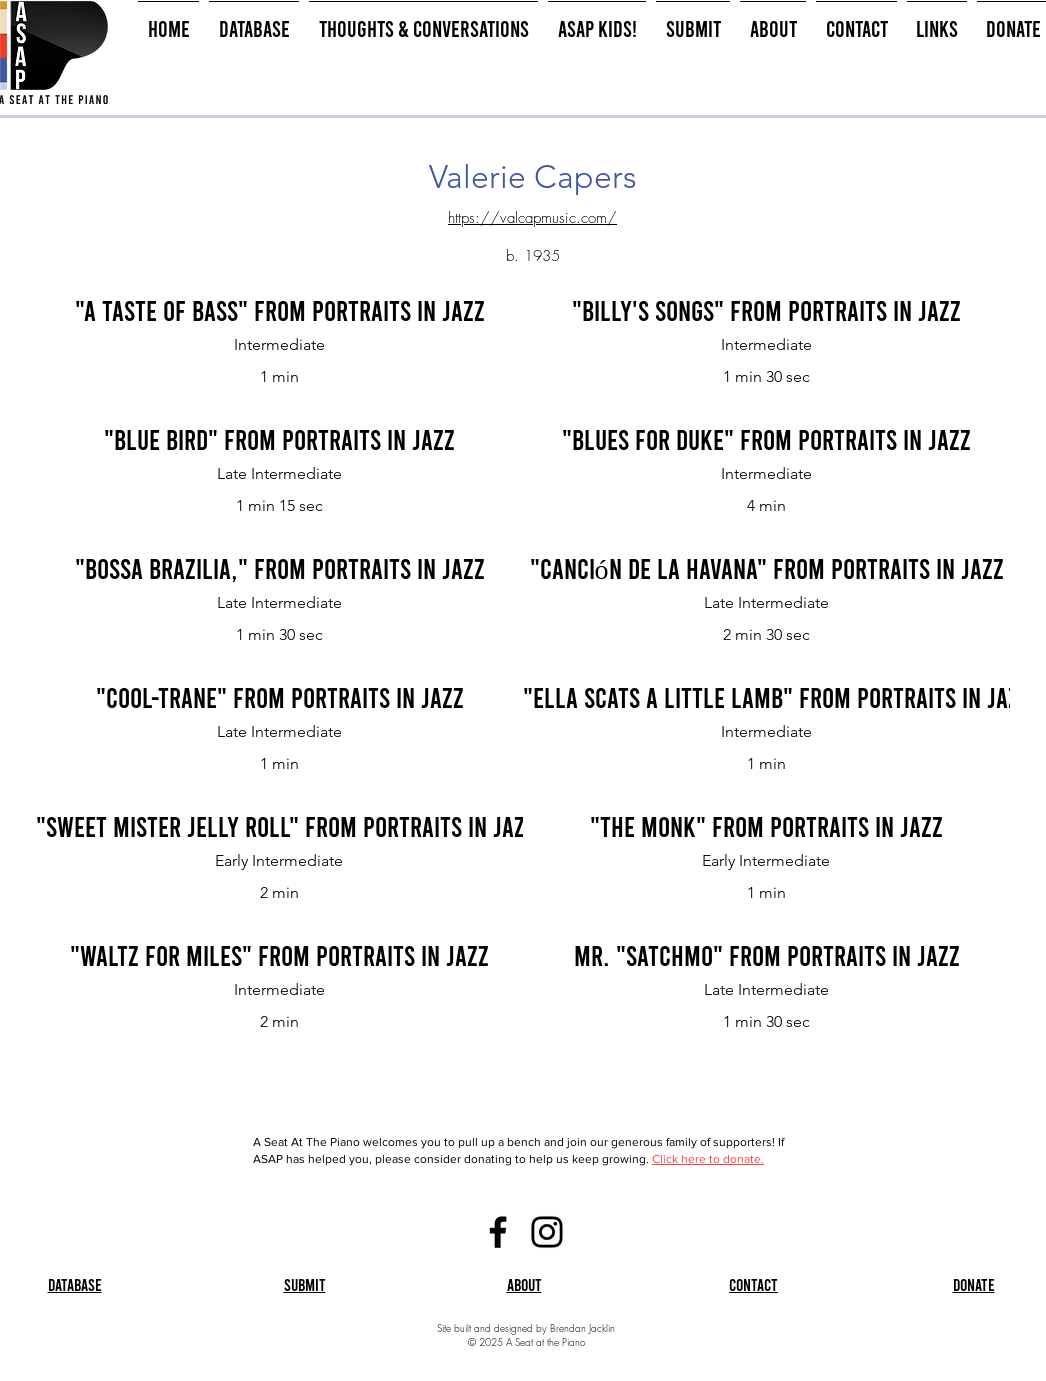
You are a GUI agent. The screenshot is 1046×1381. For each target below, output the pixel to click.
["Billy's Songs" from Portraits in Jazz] (766, 311)
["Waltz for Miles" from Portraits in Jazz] (279, 956)
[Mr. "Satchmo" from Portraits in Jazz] (766, 956)
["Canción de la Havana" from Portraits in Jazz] (766, 569)
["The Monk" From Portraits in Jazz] (766, 827)
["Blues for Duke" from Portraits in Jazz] (766, 440)
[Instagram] (547, 1232)
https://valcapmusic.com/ (532, 218)
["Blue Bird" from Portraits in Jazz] (279, 440)
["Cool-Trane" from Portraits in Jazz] (279, 698)
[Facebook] (498, 1232)
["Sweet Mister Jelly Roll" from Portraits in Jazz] (286, 827)
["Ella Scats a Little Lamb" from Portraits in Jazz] (776, 698)
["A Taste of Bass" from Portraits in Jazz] (279, 311)
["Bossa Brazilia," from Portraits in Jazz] (279, 569)
